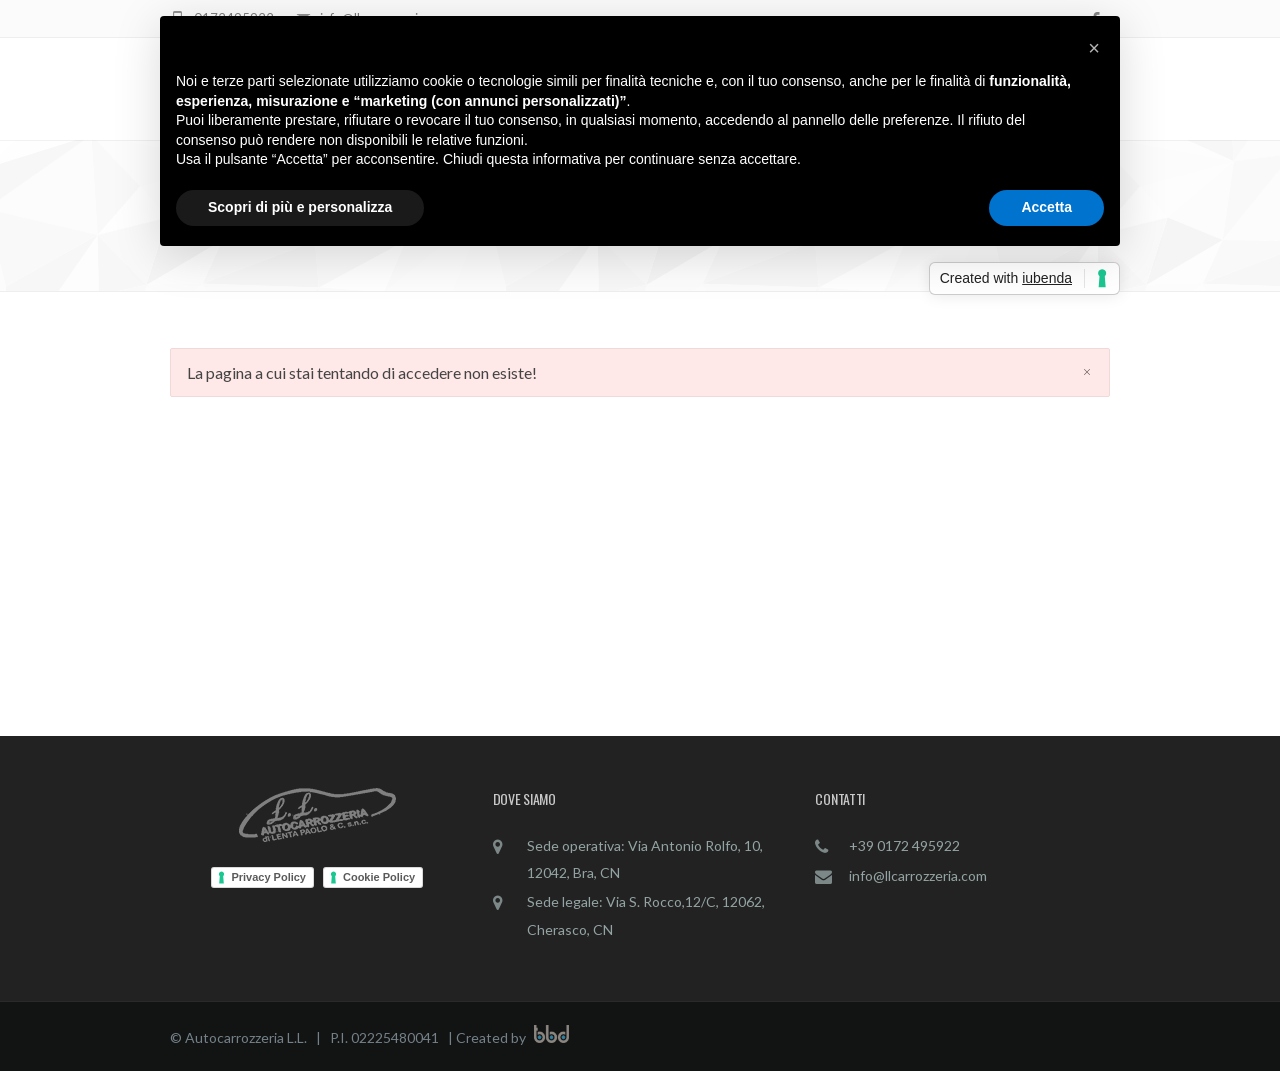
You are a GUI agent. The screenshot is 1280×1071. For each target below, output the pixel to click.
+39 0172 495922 (904, 845)
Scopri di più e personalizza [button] (300, 207)
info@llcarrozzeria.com (918, 875)
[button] (1094, 48)
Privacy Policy (268, 877)
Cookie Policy (379, 877)
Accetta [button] (1046, 207)
